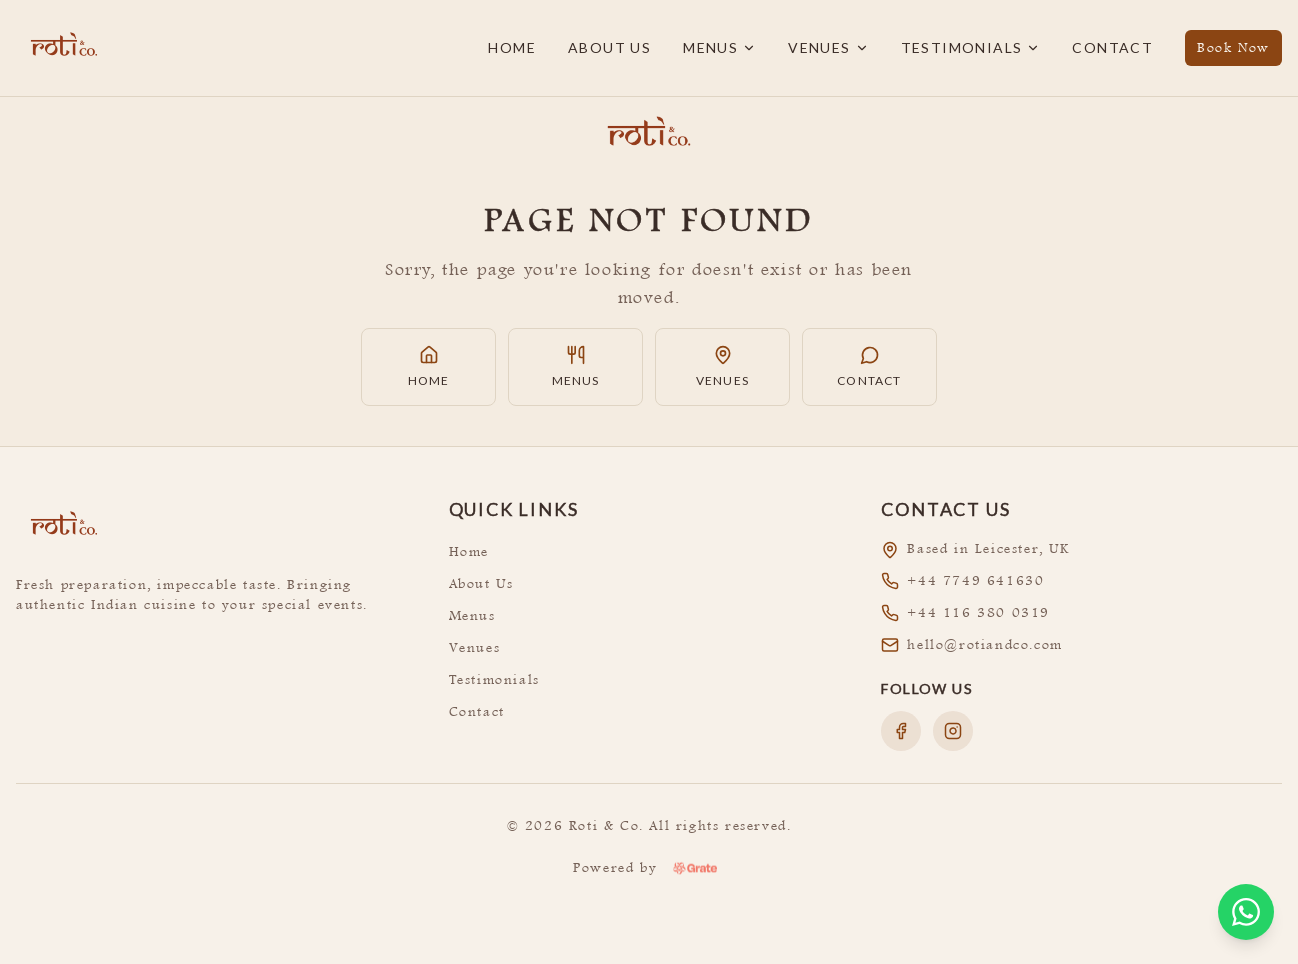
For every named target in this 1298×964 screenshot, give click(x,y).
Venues (828, 47)
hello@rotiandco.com (984, 644)
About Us (609, 47)
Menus (719, 47)
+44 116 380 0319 (978, 612)
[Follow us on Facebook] (901, 731)
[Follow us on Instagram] (953, 731)
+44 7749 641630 (975, 580)
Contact (1112, 47)
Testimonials (971, 47)
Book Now (1233, 47)
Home (512, 47)
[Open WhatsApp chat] (1246, 912)
